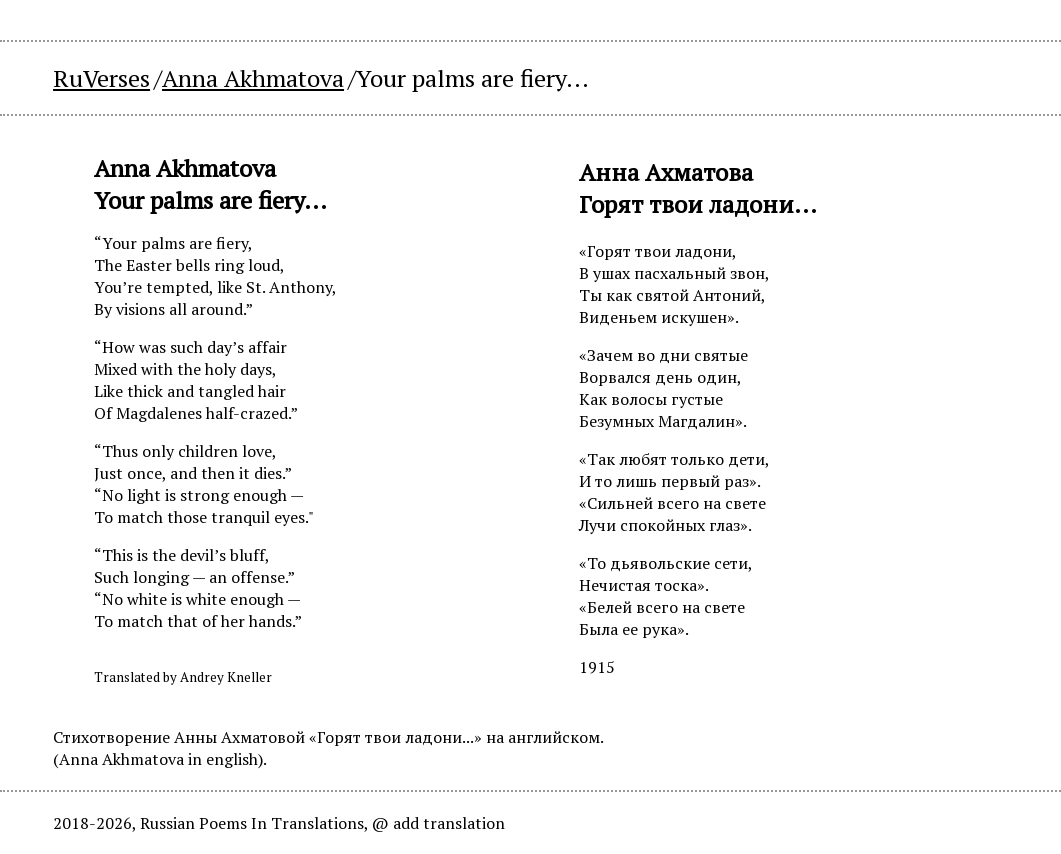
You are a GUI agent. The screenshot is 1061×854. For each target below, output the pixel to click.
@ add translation (438, 823)
